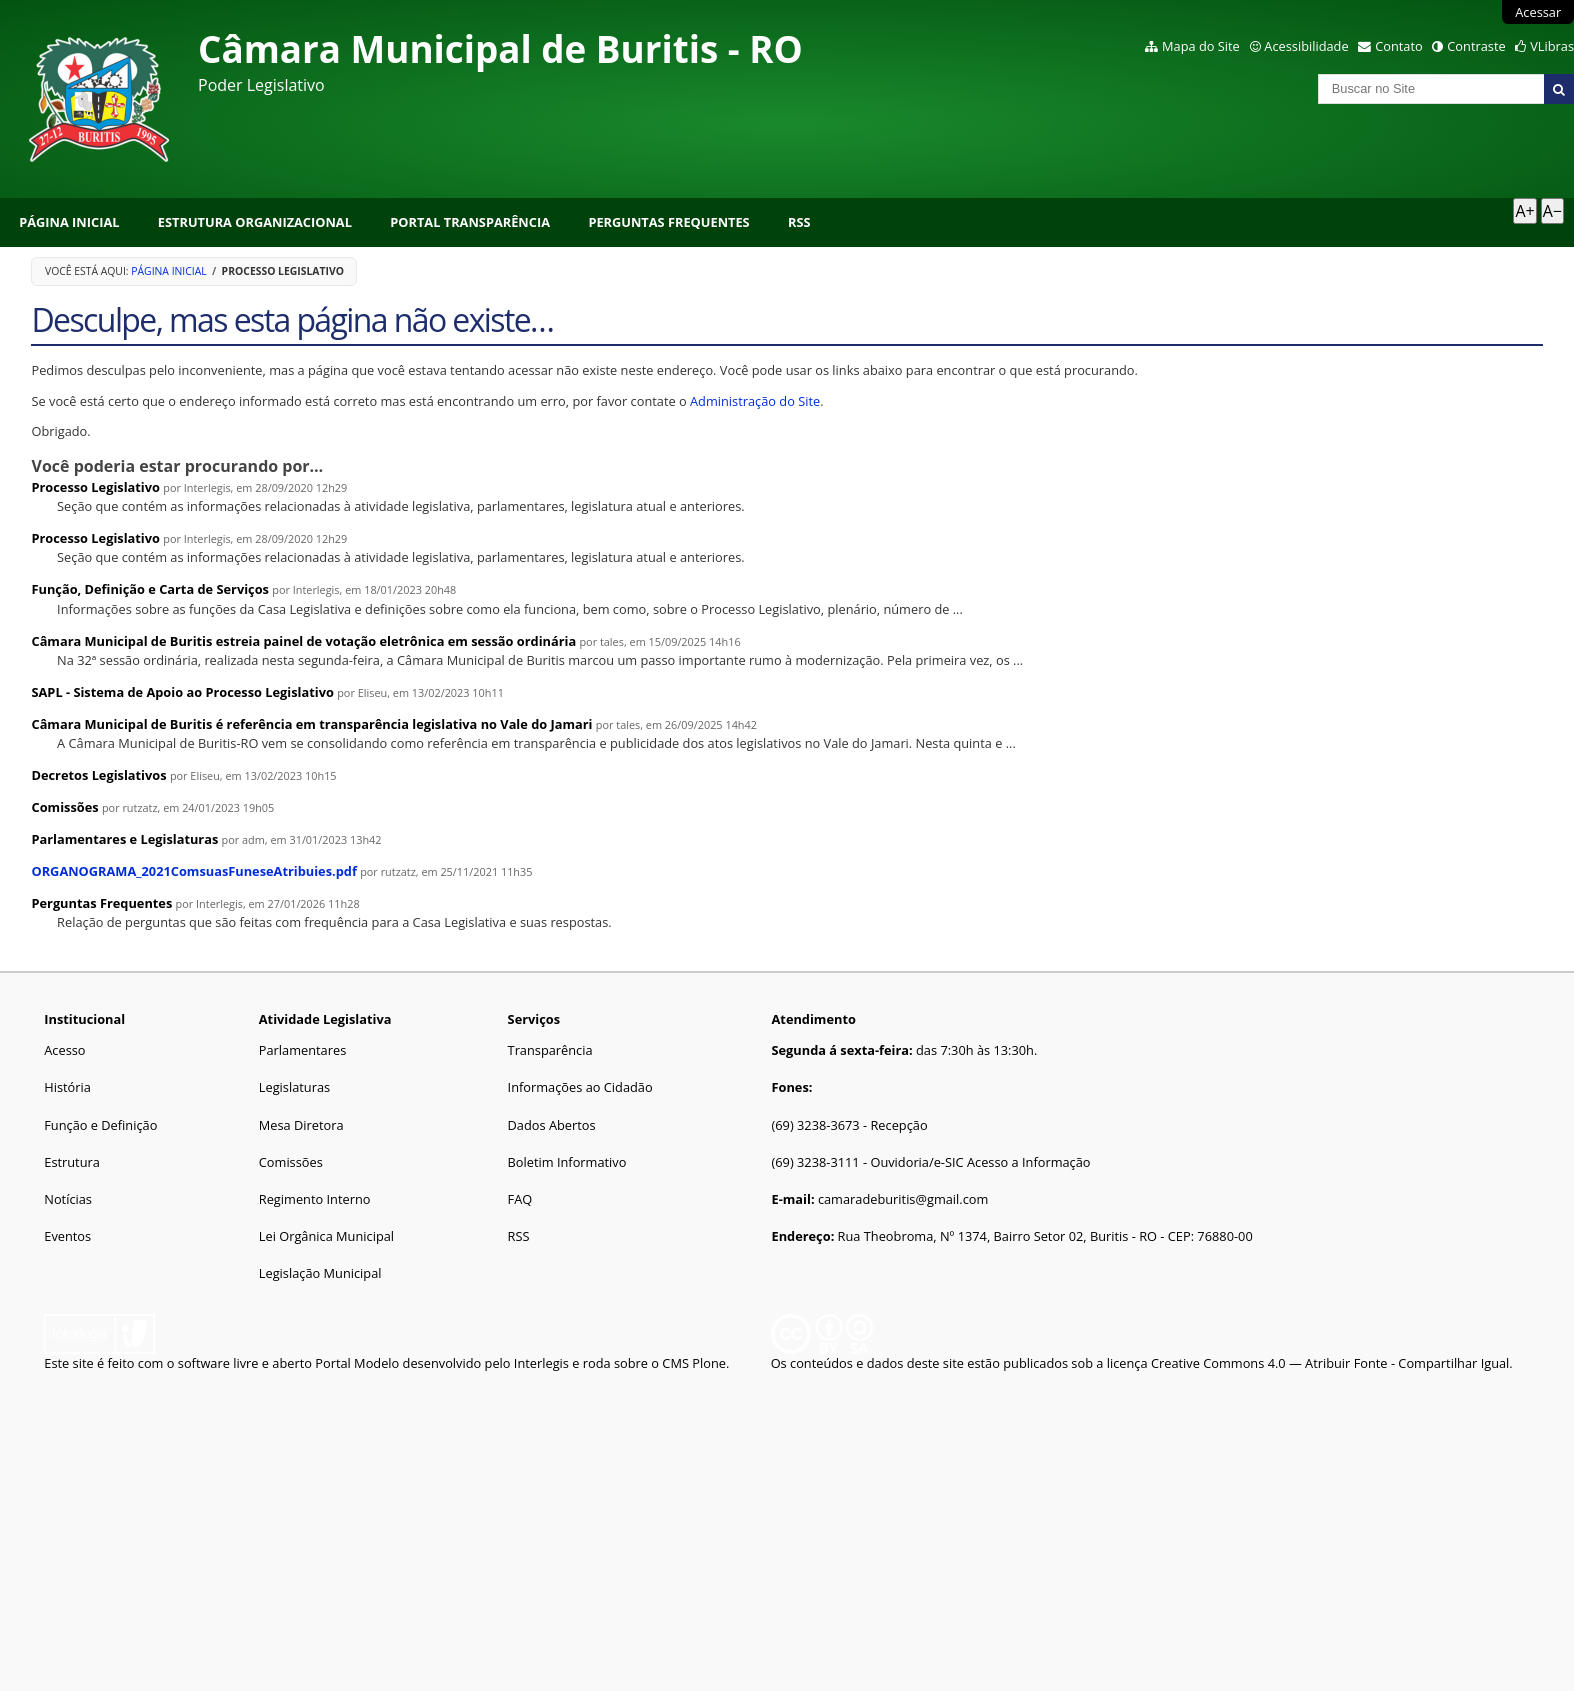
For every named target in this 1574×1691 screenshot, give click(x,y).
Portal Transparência (470, 222)
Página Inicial (69, 222)
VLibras (1552, 46)
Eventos (67, 1236)
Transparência (550, 1050)
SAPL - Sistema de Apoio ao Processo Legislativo (182, 692)
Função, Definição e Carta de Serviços (149, 589)
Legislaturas (294, 1087)
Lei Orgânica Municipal (326, 1236)
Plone (709, 1363)
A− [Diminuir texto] (1552, 211)
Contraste (1476, 46)
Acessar (1538, 12)
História (67, 1087)
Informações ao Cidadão (580, 1087)
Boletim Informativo (567, 1162)
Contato (1399, 46)
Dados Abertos (552, 1125)
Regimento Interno (315, 1199)
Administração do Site (755, 401)
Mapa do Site (1201, 46)
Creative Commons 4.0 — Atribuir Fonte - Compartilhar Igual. (1332, 1363)
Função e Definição (100, 1125)
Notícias (68, 1199)
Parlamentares (302, 1050)
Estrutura (72, 1162)
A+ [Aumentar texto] (1524, 211)
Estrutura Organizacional (255, 222)
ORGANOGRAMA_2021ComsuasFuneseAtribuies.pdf (193, 871)
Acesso (64, 1050)
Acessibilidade (1306, 46)
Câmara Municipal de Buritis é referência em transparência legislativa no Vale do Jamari (311, 724)
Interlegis (541, 1363)
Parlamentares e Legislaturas (124, 839)
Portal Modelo (357, 1363)
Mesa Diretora (301, 1125)
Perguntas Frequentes (668, 222)
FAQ (520, 1199)
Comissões (64, 807)
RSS (799, 222)
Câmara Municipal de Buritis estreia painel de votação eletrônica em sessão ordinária (303, 641)
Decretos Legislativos (98, 775)
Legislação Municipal (320, 1273)
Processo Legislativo (95, 487)
